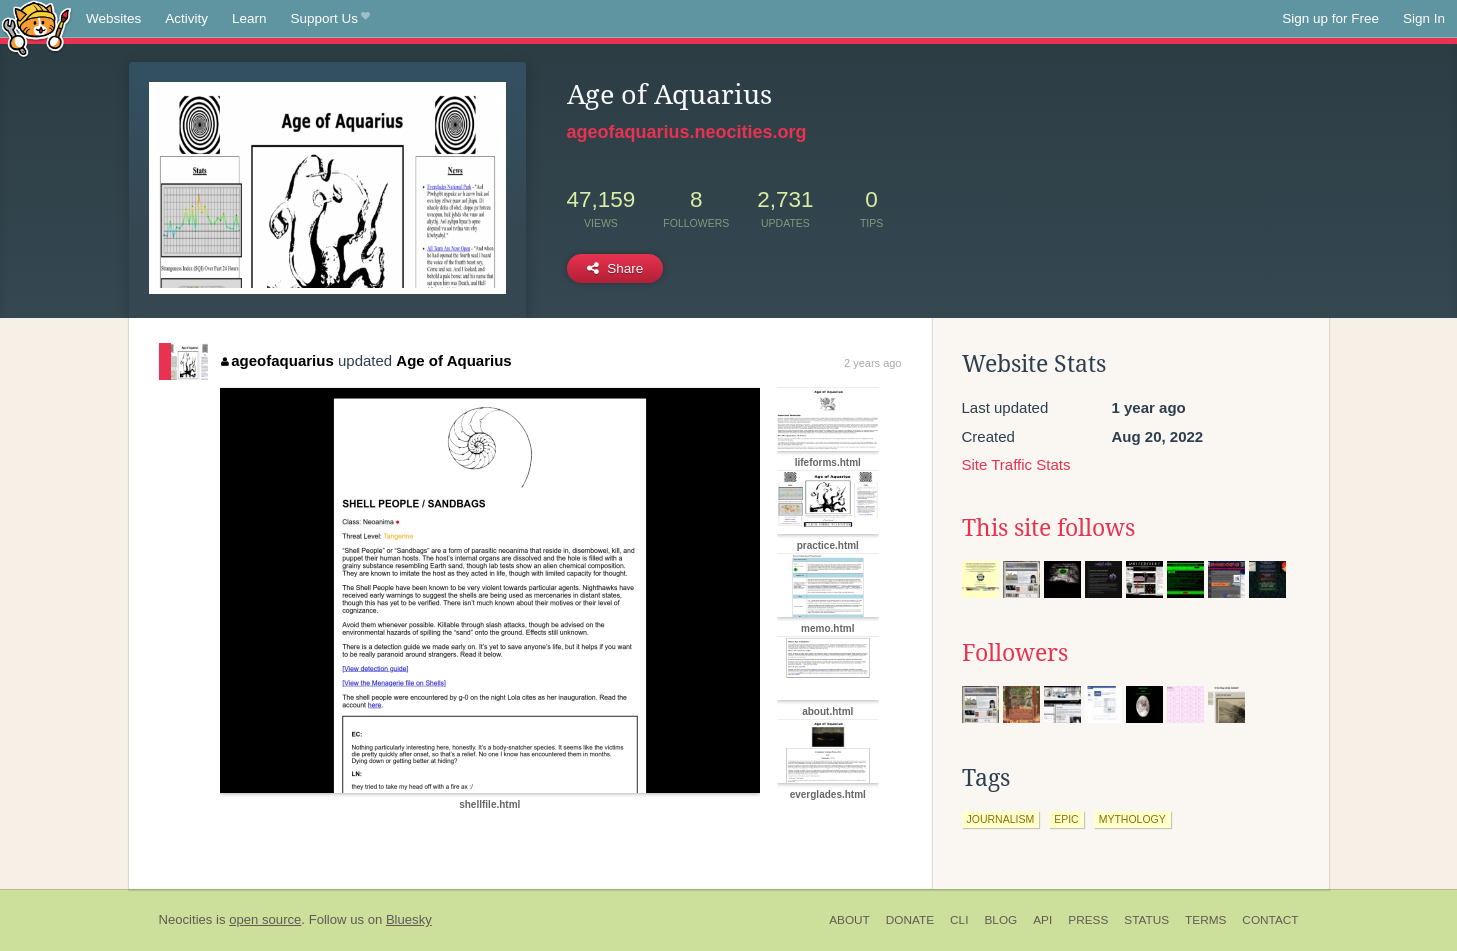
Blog (1000, 920)
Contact (1270, 920)
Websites (113, 18)
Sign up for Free (1330, 18)
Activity (186, 18)
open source (265, 919)
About (849, 920)
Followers (1015, 653)
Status (1146, 920)
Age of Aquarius (453, 360)
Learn (249, 18)
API (1042, 920)
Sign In (1424, 18)
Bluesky (409, 919)
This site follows (1048, 528)
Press (1088, 920)
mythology (1132, 819)
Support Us (330, 19)
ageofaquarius (277, 360)
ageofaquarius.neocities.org (687, 132)
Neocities (186, 919)
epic (1066, 819)
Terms (1205, 920)
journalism (1001, 819)
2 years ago (872, 363)
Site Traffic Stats (1016, 464)
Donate (910, 920)
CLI (959, 920)
